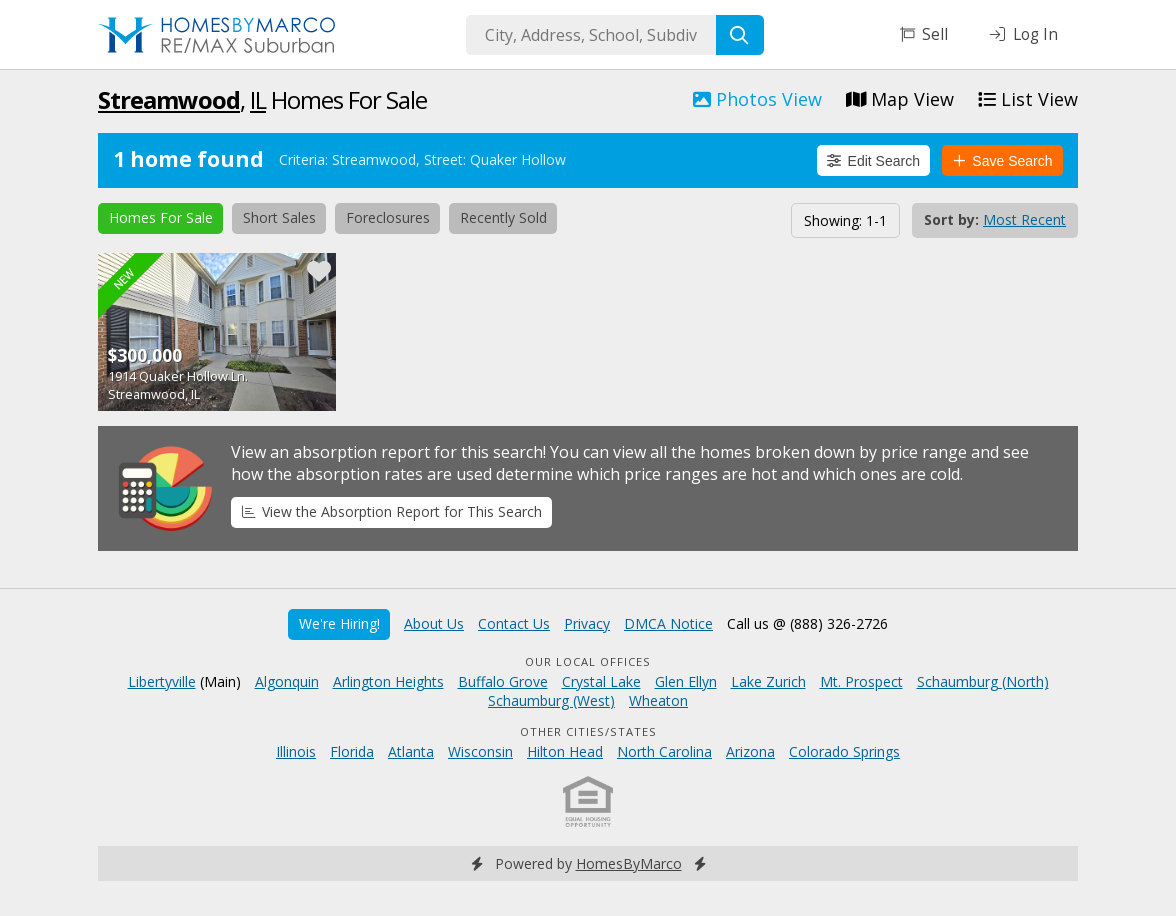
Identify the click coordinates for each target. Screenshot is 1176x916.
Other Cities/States (588, 731)
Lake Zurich (768, 681)
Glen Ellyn (686, 681)
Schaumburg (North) (983, 681)
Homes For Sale (161, 217)
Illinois (296, 751)
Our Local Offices (588, 661)
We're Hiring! (339, 623)
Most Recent (1024, 219)
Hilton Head (565, 751)
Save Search (1003, 161)
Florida (352, 751)
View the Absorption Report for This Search (392, 511)
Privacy (587, 623)
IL (258, 99)
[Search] (740, 35)
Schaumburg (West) (551, 700)
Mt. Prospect (861, 681)
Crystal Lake (601, 681)
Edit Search (873, 161)
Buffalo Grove (503, 681)
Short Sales (279, 217)
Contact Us (514, 623)
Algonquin (287, 681)
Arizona (750, 751)
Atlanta (411, 751)
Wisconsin (480, 751)
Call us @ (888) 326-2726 (807, 623)
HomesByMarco (629, 863)
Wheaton (658, 700)
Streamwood (169, 99)
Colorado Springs (844, 751)
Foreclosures (388, 217)
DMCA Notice (668, 623)
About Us (434, 623)
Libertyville (162, 681)
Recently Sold (503, 217)
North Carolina (664, 751)
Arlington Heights (388, 681)
